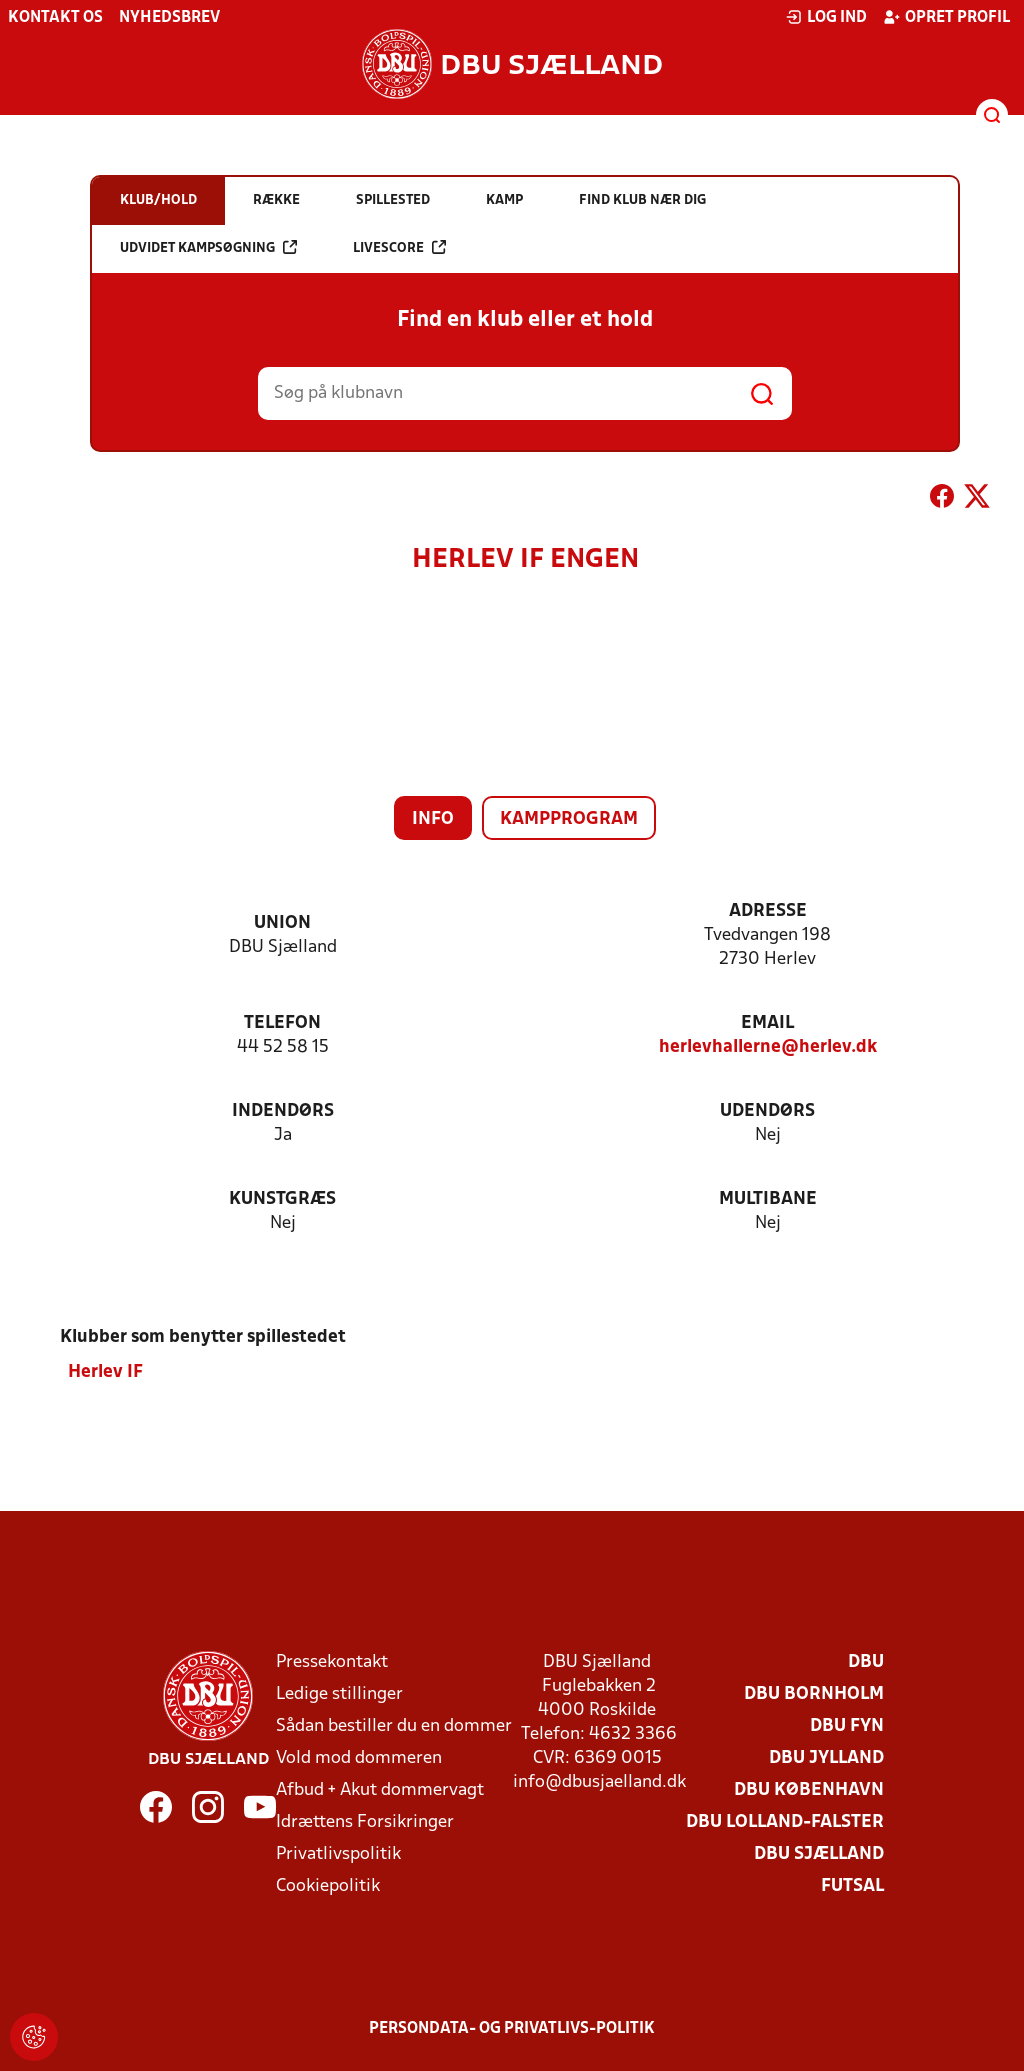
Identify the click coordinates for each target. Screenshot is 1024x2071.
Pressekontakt (332, 1661)
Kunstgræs (282, 1199)
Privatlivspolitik (338, 1853)
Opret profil (946, 17)
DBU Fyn (847, 1725)
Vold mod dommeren (359, 1757)
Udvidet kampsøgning (208, 247)
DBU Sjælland (819, 1853)
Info (433, 819)
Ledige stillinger (339, 1693)
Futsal (852, 1885)
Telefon (282, 1023)
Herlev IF (105, 1371)
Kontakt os (55, 18)
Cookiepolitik (328, 1885)
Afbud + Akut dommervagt (380, 1789)
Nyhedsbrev (169, 18)
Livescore (399, 247)
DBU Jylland (826, 1757)
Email (767, 1023)
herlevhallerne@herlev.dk (768, 1047)
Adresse (768, 911)
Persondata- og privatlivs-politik (512, 2028)
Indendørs (283, 1111)
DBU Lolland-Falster (785, 1821)
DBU (866, 1661)
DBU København (809, 1789)
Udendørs (767, 1111)
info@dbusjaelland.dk (599, 1781)
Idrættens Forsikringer (365, 1821)
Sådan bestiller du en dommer (394, 1725)
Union (282, 923)
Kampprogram (569, 819)
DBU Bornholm (814, 1693)
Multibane (768, 1199)
